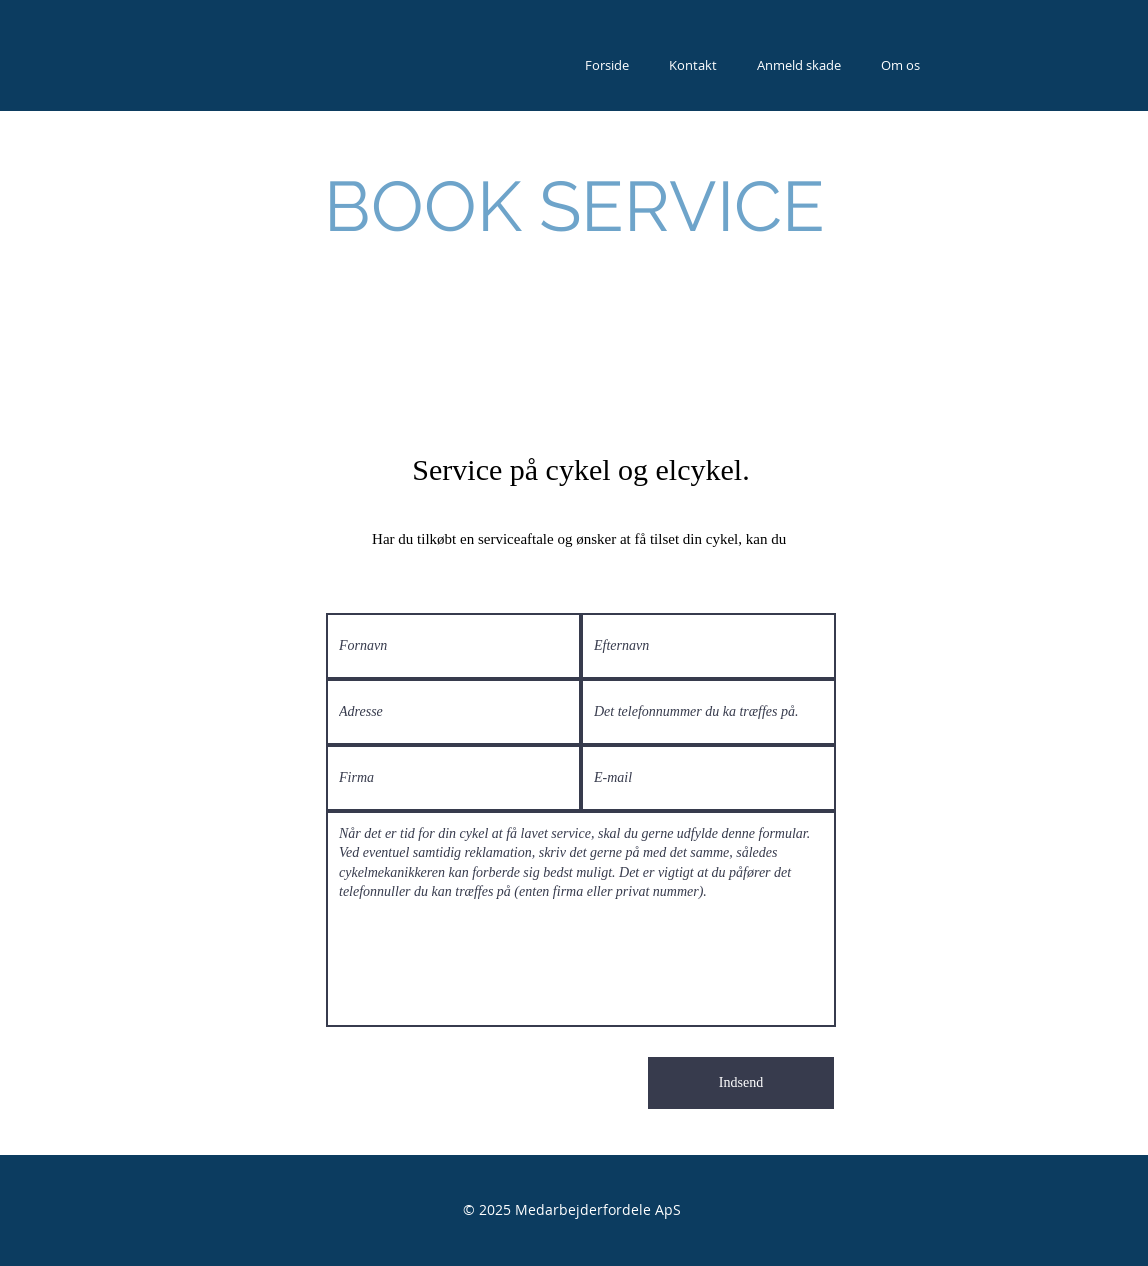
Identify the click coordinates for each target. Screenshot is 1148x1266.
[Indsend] (741, 1083)
